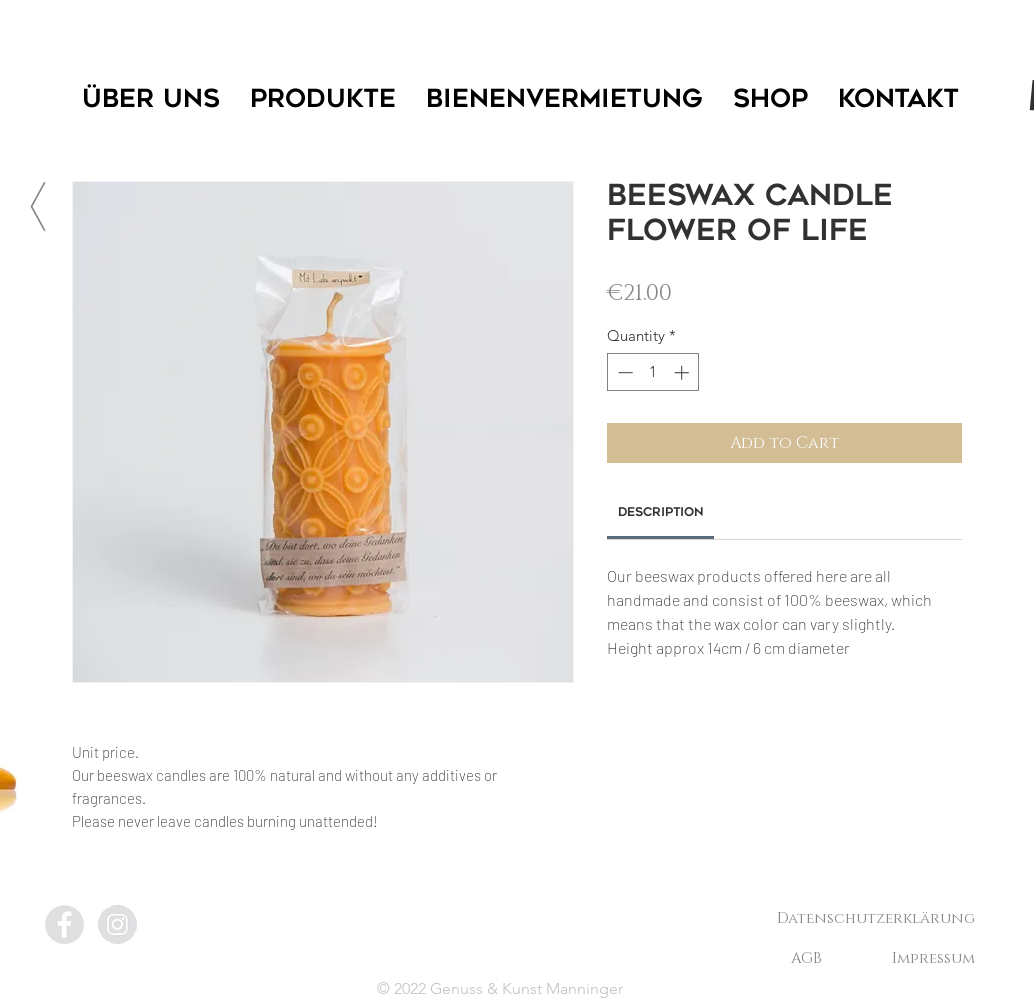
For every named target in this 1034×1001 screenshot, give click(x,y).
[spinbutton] (653, 372)
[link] (661, 513)
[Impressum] (933, 958)
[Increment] (683, 372)
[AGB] (806, 958)
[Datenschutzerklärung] (876, 918)
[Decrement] (623, 372)
